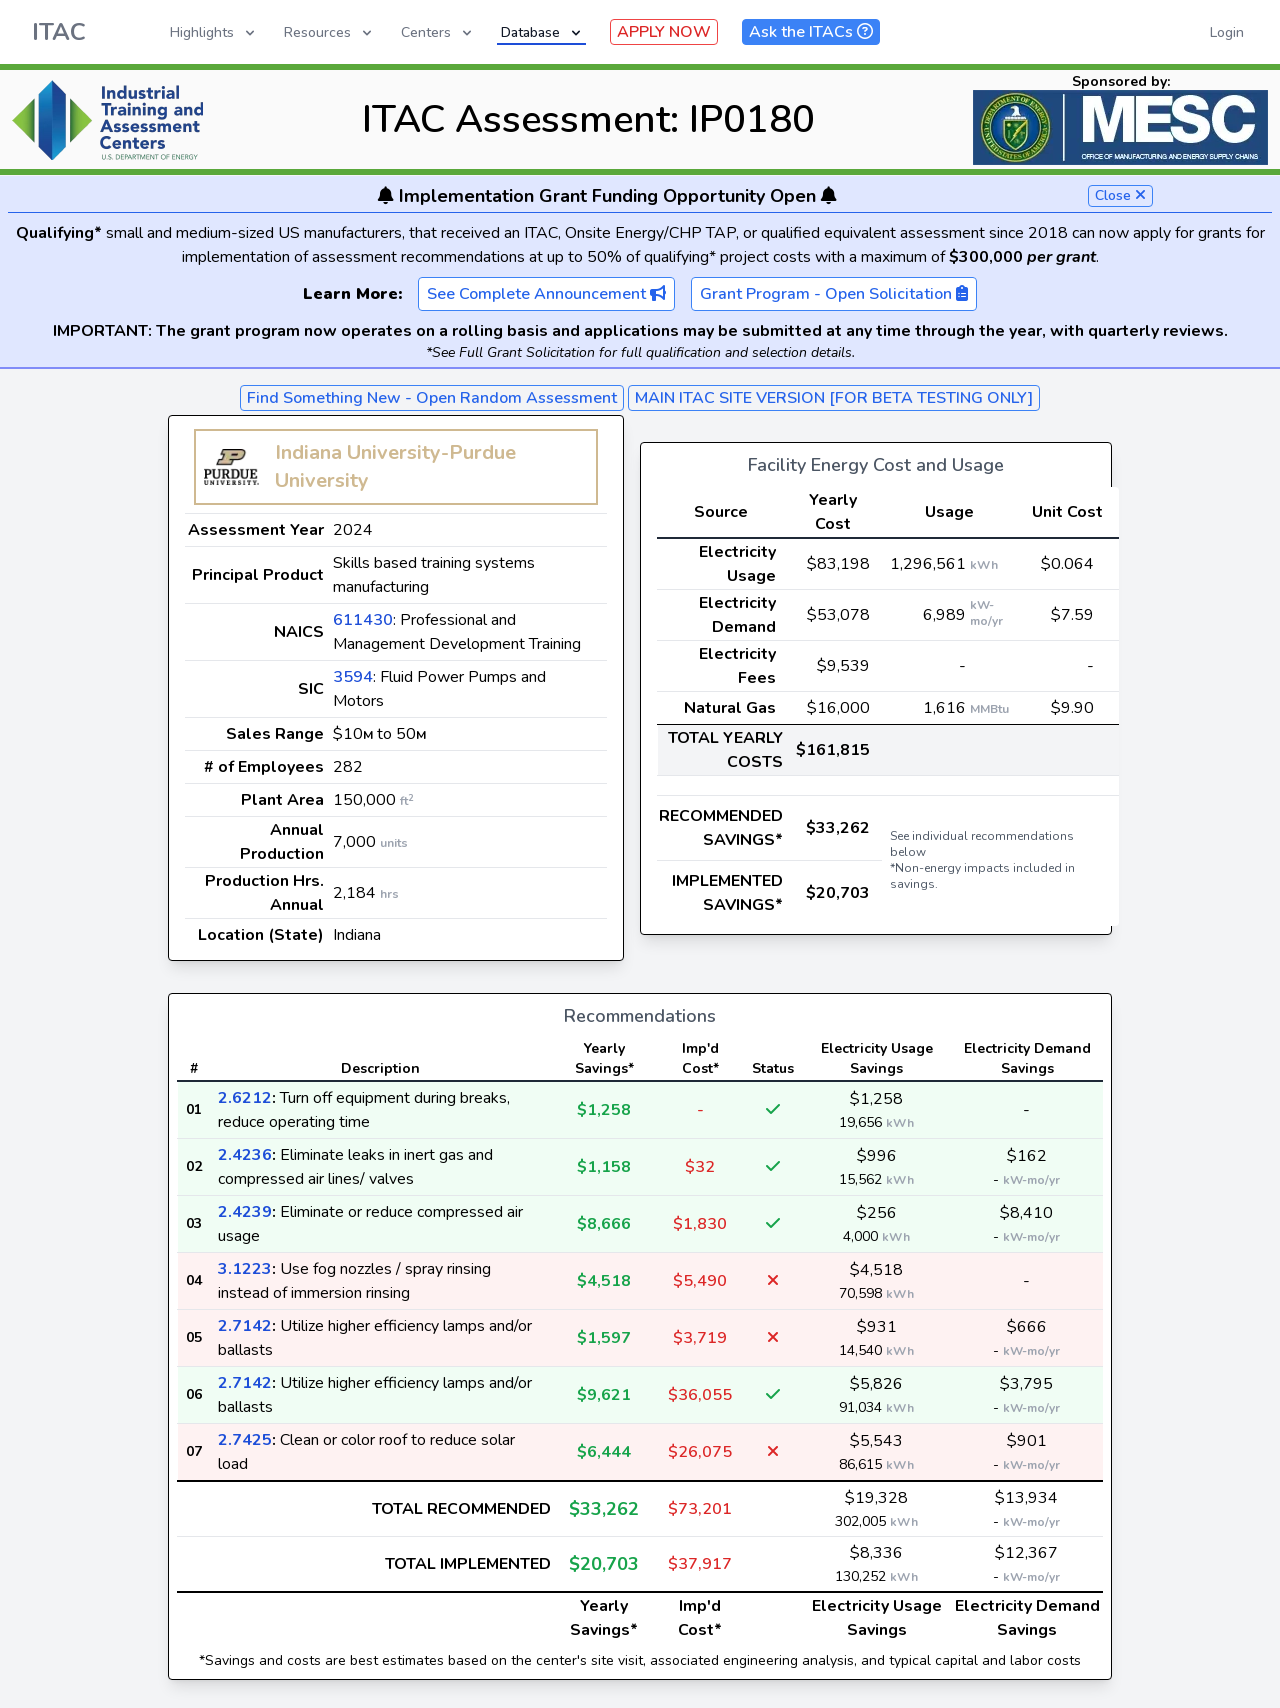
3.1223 (245, 1269)
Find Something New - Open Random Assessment (432, 398)
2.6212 (245, 1098)
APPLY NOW (664, 32)
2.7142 (245, 1326)
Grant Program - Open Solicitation (834, 294)
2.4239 (245, 1212)
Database (542, 32)
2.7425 (245, 1440)
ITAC (59, 32)
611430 (363, 620)
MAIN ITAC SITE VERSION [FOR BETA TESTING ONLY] (834, 398)
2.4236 (245, 1155)
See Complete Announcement (546, 294)
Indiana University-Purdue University (395, 466)
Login (1227, 32)
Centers (438, 32)
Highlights (214, 32)
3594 (353, 677)
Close (1120, 195)
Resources (329, 32)
